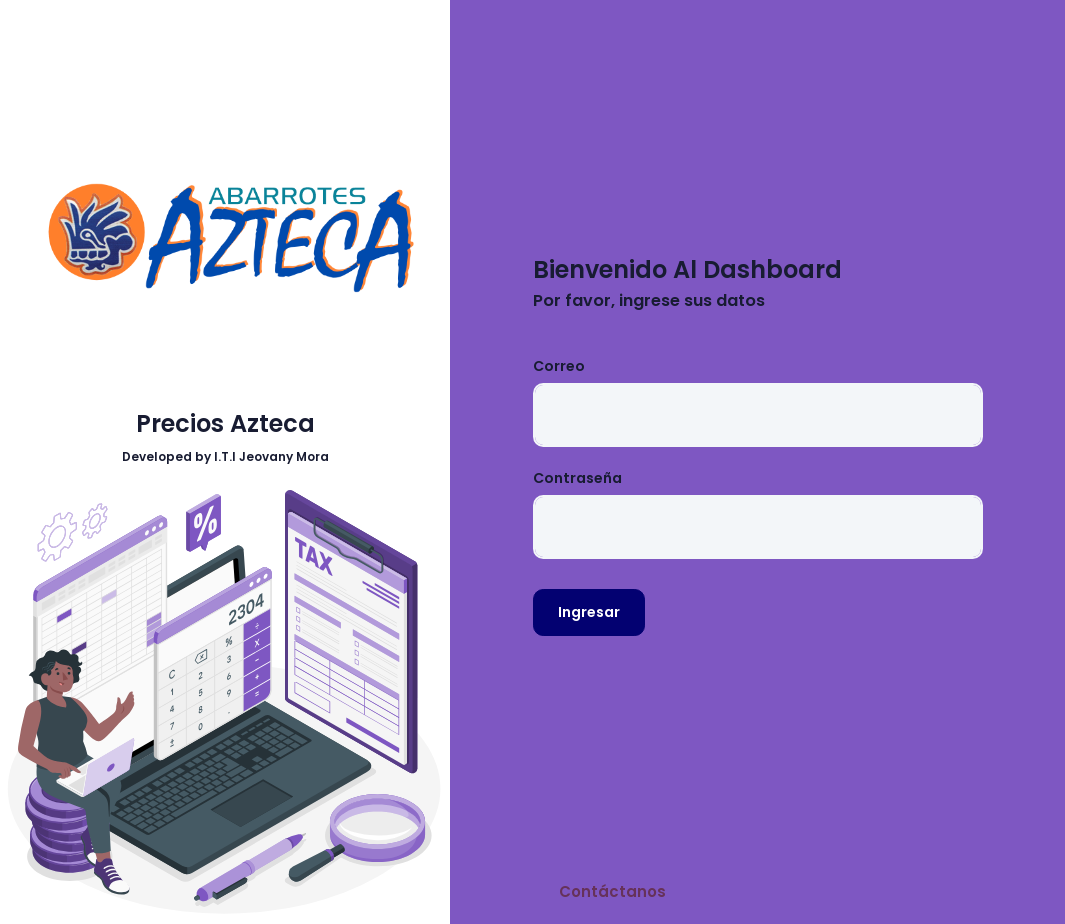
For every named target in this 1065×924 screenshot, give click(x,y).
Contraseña (577, 478)
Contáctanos (612, 891)
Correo (559, 366)
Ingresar (589, 612)
